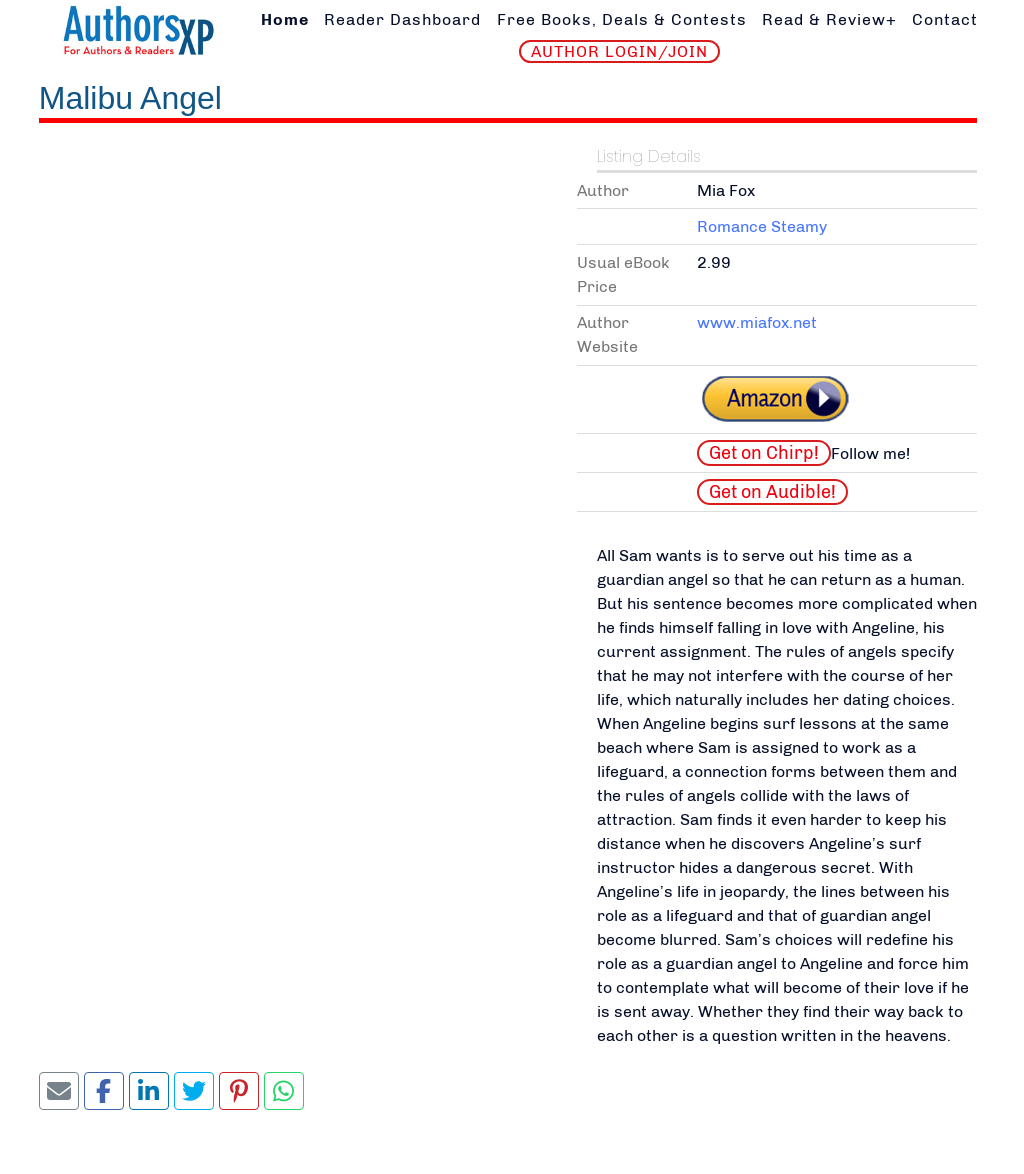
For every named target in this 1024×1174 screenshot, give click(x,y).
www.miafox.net (757, 322)
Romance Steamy (762, 226)
